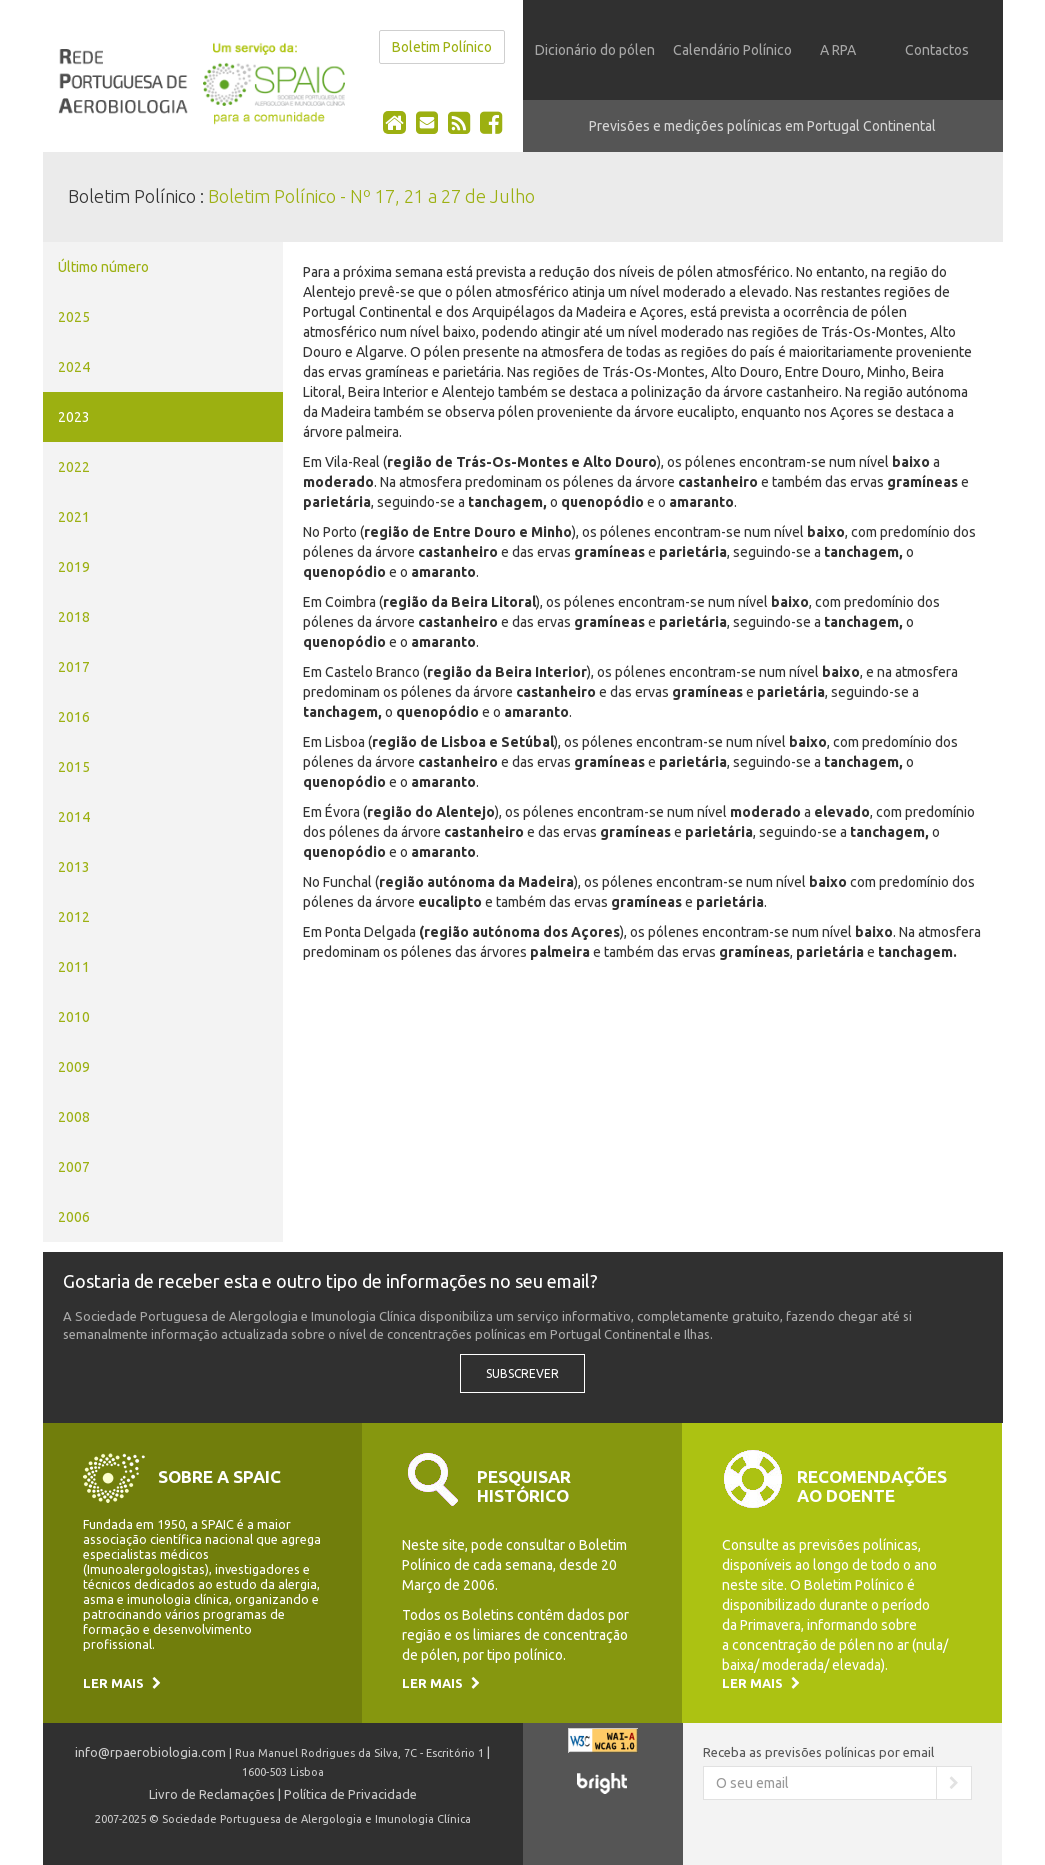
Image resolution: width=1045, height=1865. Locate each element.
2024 (74, 367)
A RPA (838, 50)
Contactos (937, 50)
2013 (74, 867)
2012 (74, 917)
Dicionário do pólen (595, 50)
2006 (74, 1217)
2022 (74, 467)
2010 (74, 1017)
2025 (74, 317)
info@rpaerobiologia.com (150, 1752)
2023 (74, 417)
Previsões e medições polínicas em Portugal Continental (762, 126)
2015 (74, 767)
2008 (74, 1117)
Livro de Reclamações (212, 1794)
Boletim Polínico (442, 47)
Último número (103, 267)
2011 (74, 967)
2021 (74, 517)
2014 (74, 817)
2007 (74, 1167)
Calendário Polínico (732, 50)
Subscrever (522, 1373)
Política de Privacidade (350, 1794)
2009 (74, 1067)
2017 (74, 667)
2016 (74, 717)
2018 (74, 617)
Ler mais (122, 1683)
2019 (74, 567)
